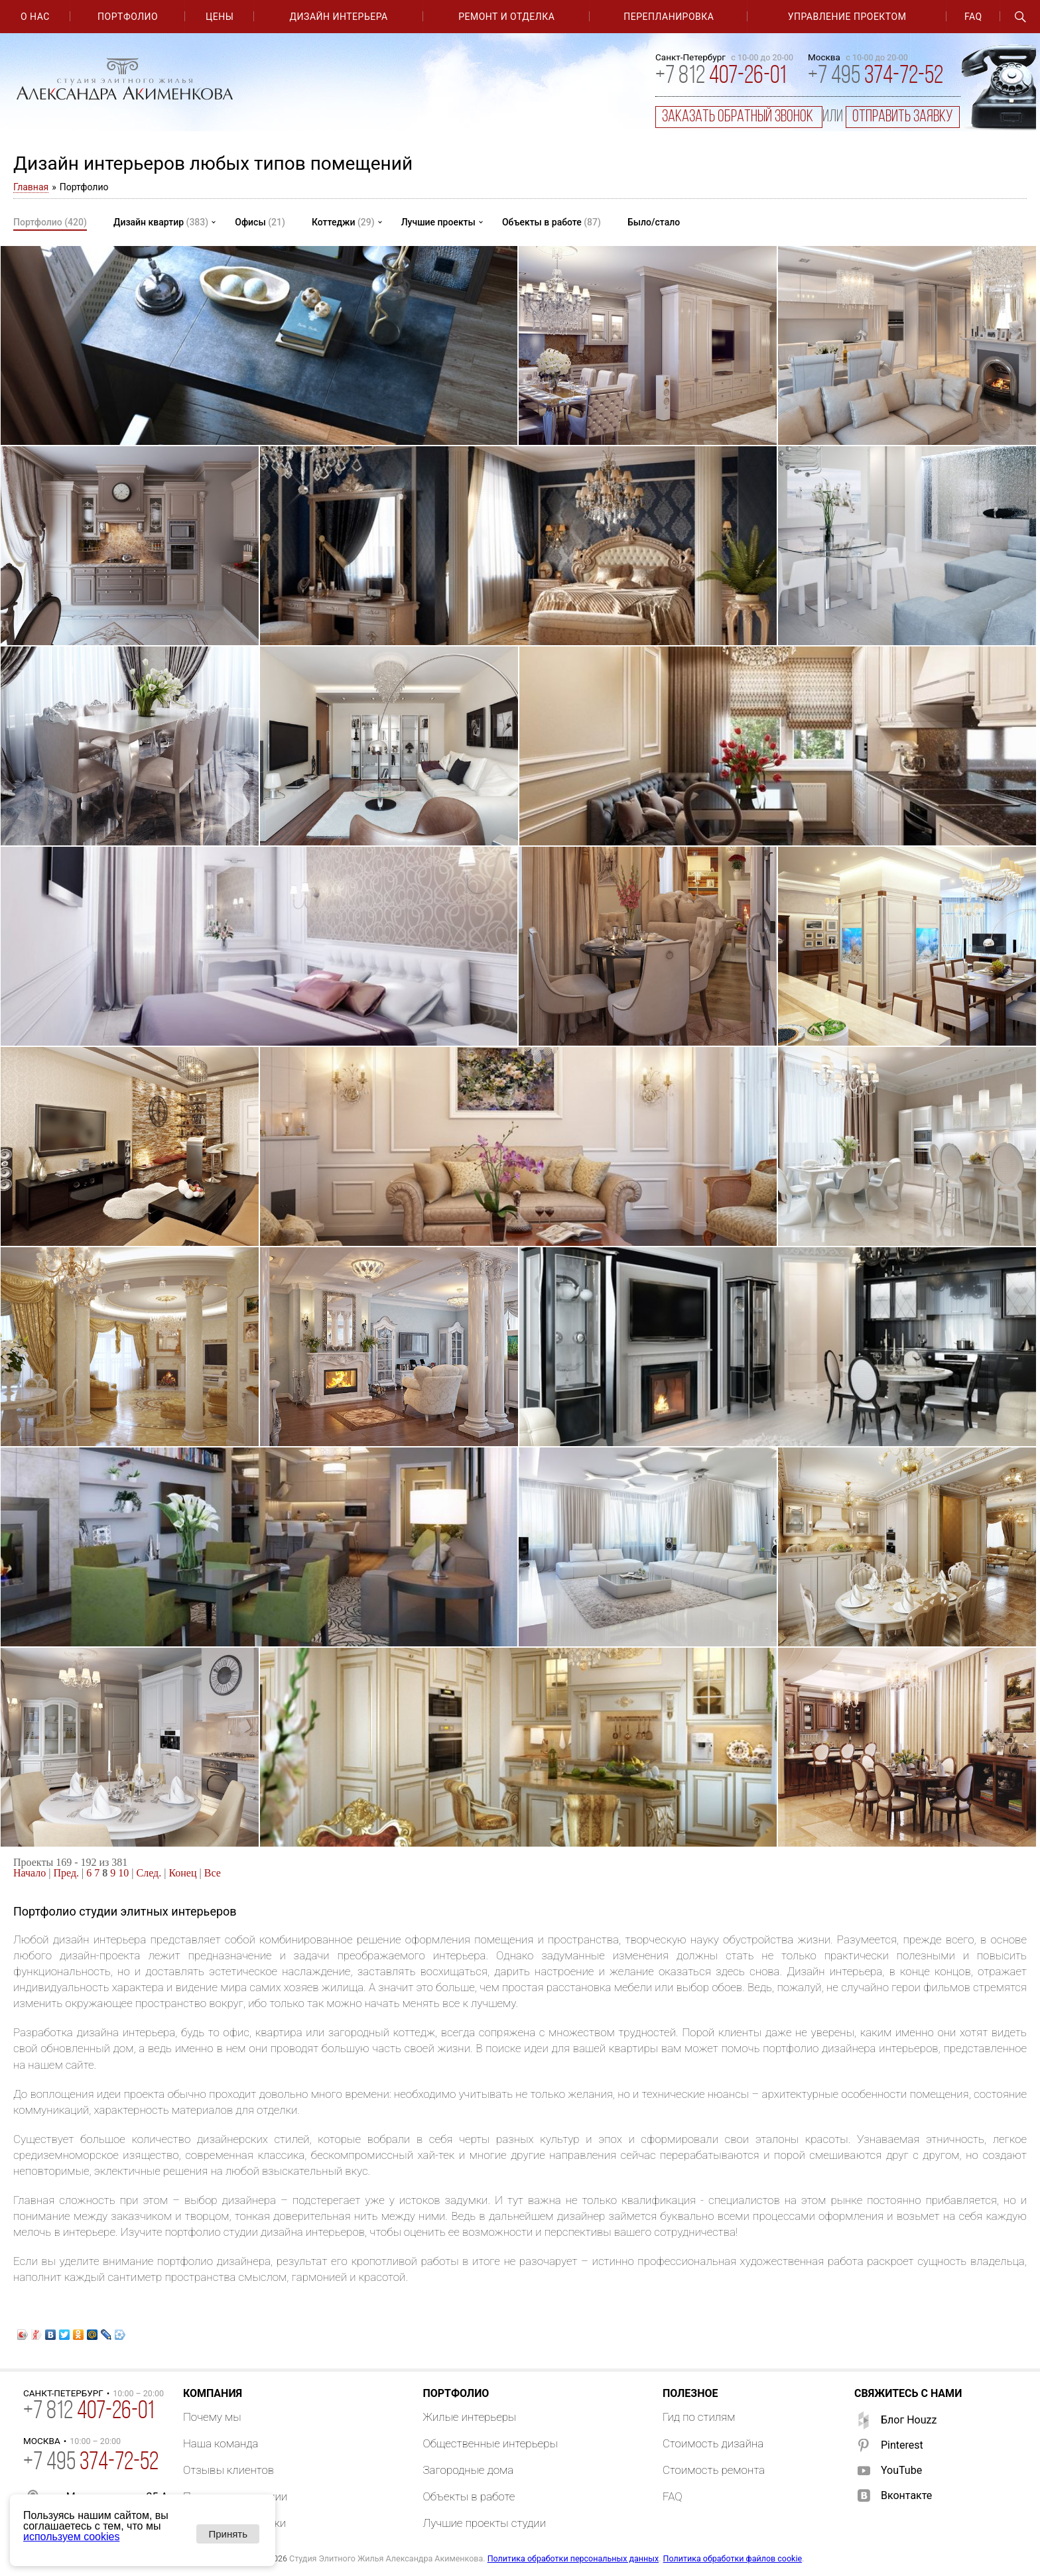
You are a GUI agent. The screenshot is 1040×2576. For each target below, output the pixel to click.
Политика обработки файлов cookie (733, 2558)
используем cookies (71, 2536)
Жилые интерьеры (469, 2416)
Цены (219, 16)
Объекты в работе (551, 222)
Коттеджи (343, 222)
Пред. (67, 1872)
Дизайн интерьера (339, 16)
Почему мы (212, 2416)
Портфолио (128, 16)
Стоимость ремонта (714, 2470)
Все (212, 1872)
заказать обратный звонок (739, 117)
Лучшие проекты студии (484, 2523)
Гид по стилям (699, 2416)
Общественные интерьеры (489, 2443)
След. (149, 1872)
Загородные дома (467, 2470)
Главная (30, 187)
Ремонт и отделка (506, 16)
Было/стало (653, 222)
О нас (35, 16)
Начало (29, 1872)
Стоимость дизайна (713, 2443)
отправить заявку (902, 117)
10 (123, 1872)
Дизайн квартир (160, 222)
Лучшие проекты (438, 222)
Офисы (260, 222)
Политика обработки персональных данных (573, 2558)
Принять (227, 2534)
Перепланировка (668, 16)
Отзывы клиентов (228, 2470)
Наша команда (221, 2443)
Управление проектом (847, 16)
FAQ (973, 16)
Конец (182, 1872)
